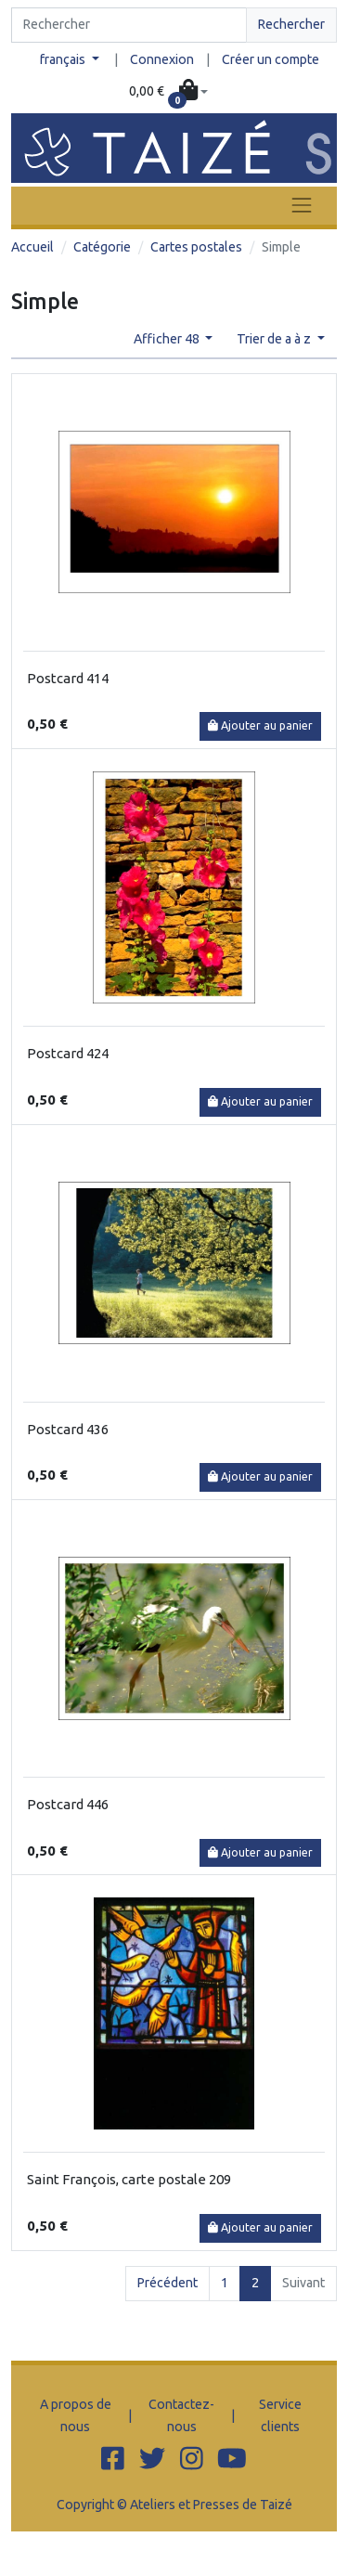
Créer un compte (270, 59)
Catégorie (102, 246)
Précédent (167, 2282)
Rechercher (291, 24)
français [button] (64, 59)
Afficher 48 (168, 338)
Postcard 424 (68, 1053)
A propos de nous (75, 2415)
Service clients (280, 2415)
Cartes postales (196, 246)
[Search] (129, 25)
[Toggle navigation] (301, 206)
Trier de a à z (275, 338)
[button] (169, 92)
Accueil (32, 246)
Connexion (162, 59)
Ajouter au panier (260, 725)
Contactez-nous (181, 2415)
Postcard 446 (68, 1804)
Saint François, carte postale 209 (129, 2179)
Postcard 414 (68, 678)
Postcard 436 (68, 1429)
